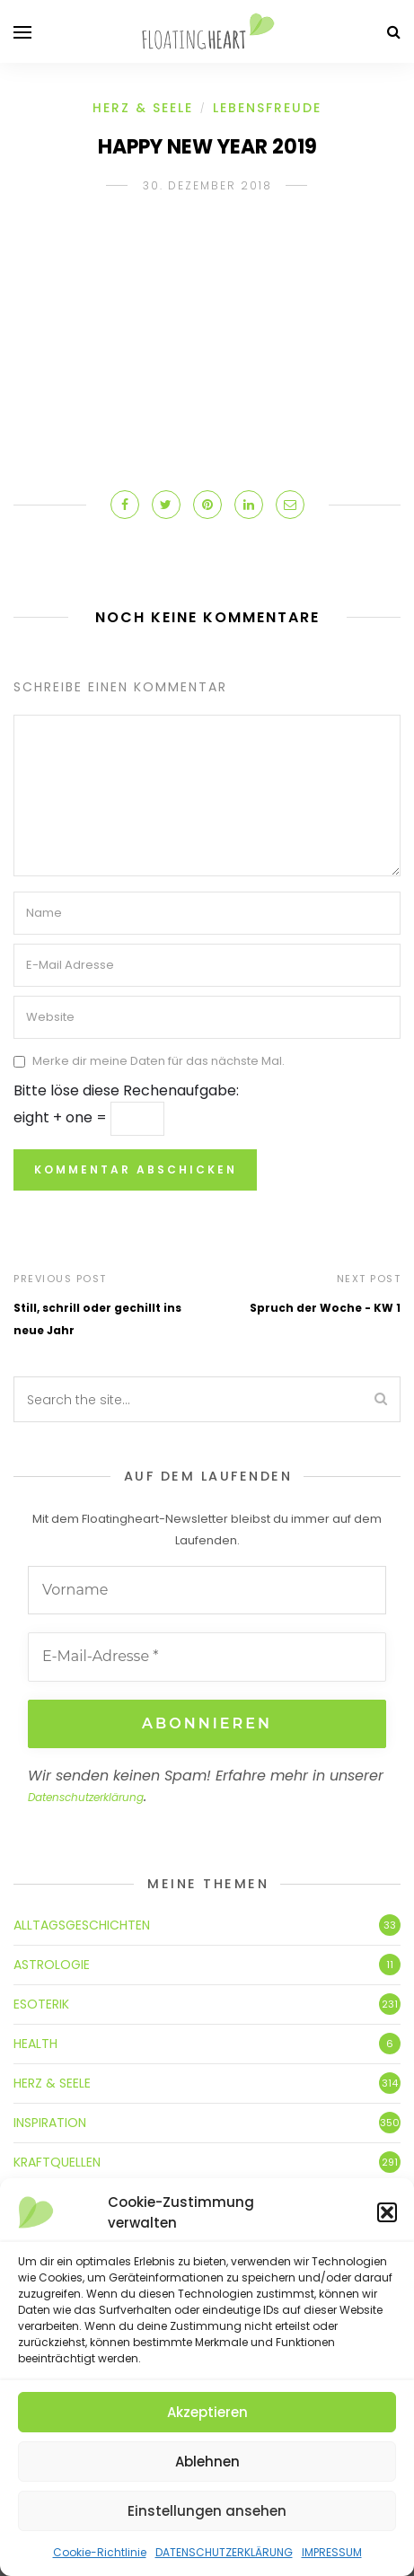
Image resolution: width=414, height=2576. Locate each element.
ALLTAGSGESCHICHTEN (81, 1925)
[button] (387, 2212)
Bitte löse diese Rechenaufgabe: (126, 1090)
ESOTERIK (41, 2004)
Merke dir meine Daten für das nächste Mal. (158, 1060)
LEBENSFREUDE (267, 108)
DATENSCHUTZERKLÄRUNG (224, 2552)
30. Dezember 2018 (207, 185)
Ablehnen (207, 2461)
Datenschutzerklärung (86, 1797)
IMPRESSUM (332, 2552)
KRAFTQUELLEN (57, 2162)
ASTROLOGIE (51, 1965)
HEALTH (35, 2044)
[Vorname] (207, 1590)
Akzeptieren (207, 2412)
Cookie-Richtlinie (99, 2552)
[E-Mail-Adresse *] (207, 1656)
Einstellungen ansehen (207, 2510)
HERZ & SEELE (142, 108)
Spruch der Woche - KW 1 (325, 1307)
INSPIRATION (49, 2123)
